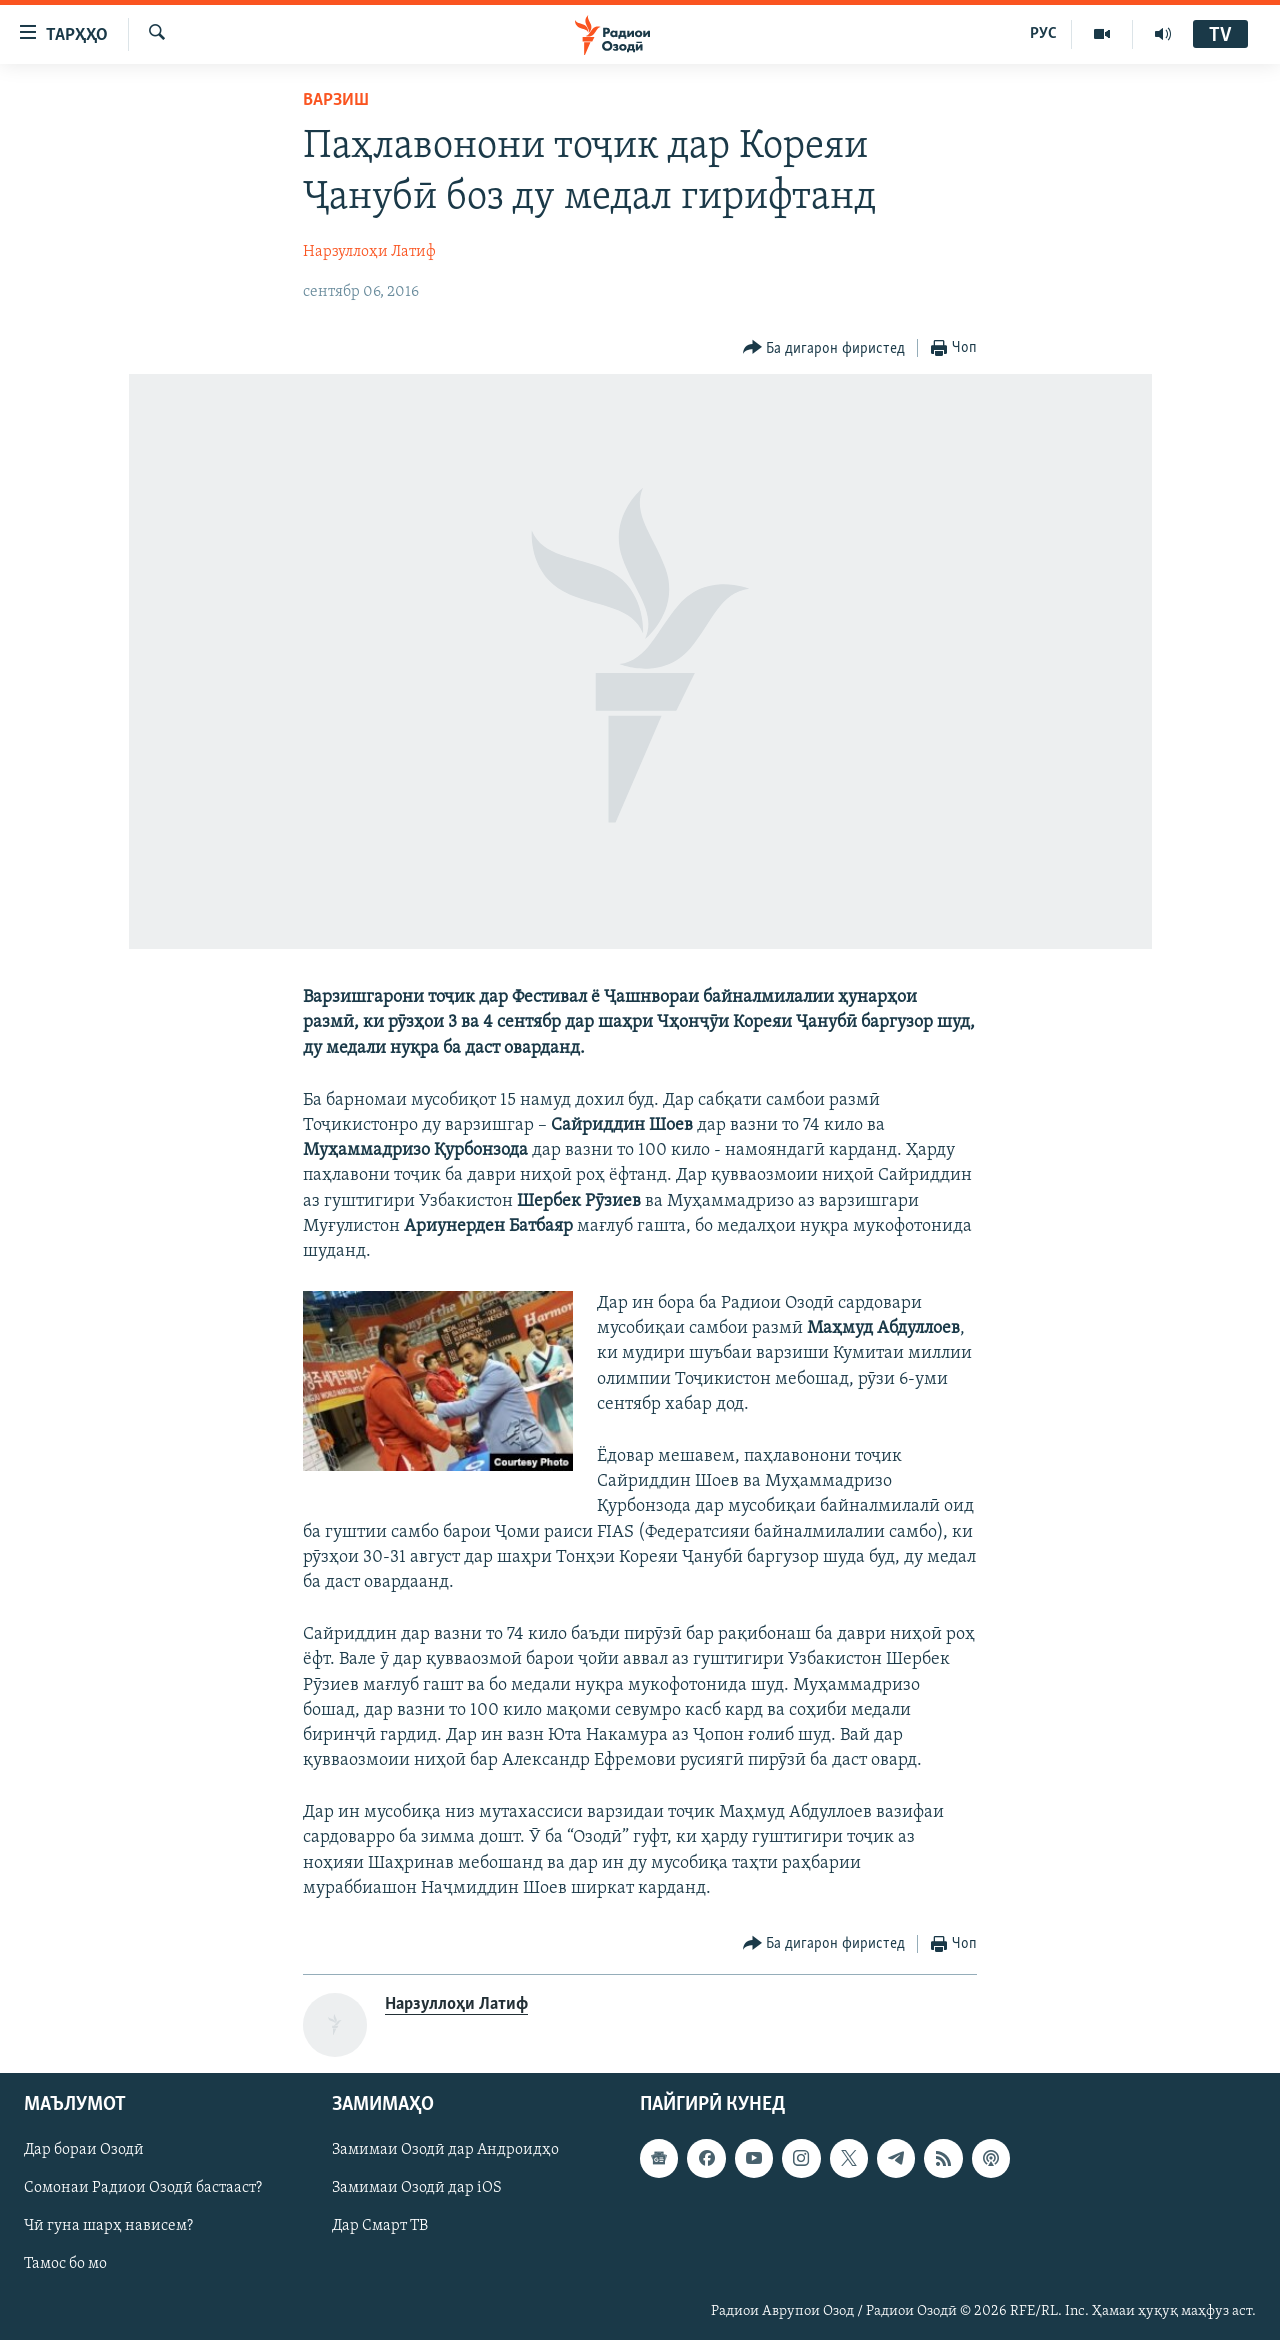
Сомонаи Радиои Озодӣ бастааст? (143, 2189)
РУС (1043, 34)
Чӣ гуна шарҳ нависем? (108, 2227)
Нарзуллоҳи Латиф (369, 252)
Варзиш (336, 100)
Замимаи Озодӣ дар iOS (417, 2189)
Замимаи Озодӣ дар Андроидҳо (445, 2150)
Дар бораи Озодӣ (84, 2150)
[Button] (824, 348)
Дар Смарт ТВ (380, 2227)
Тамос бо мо (65, 2265)
